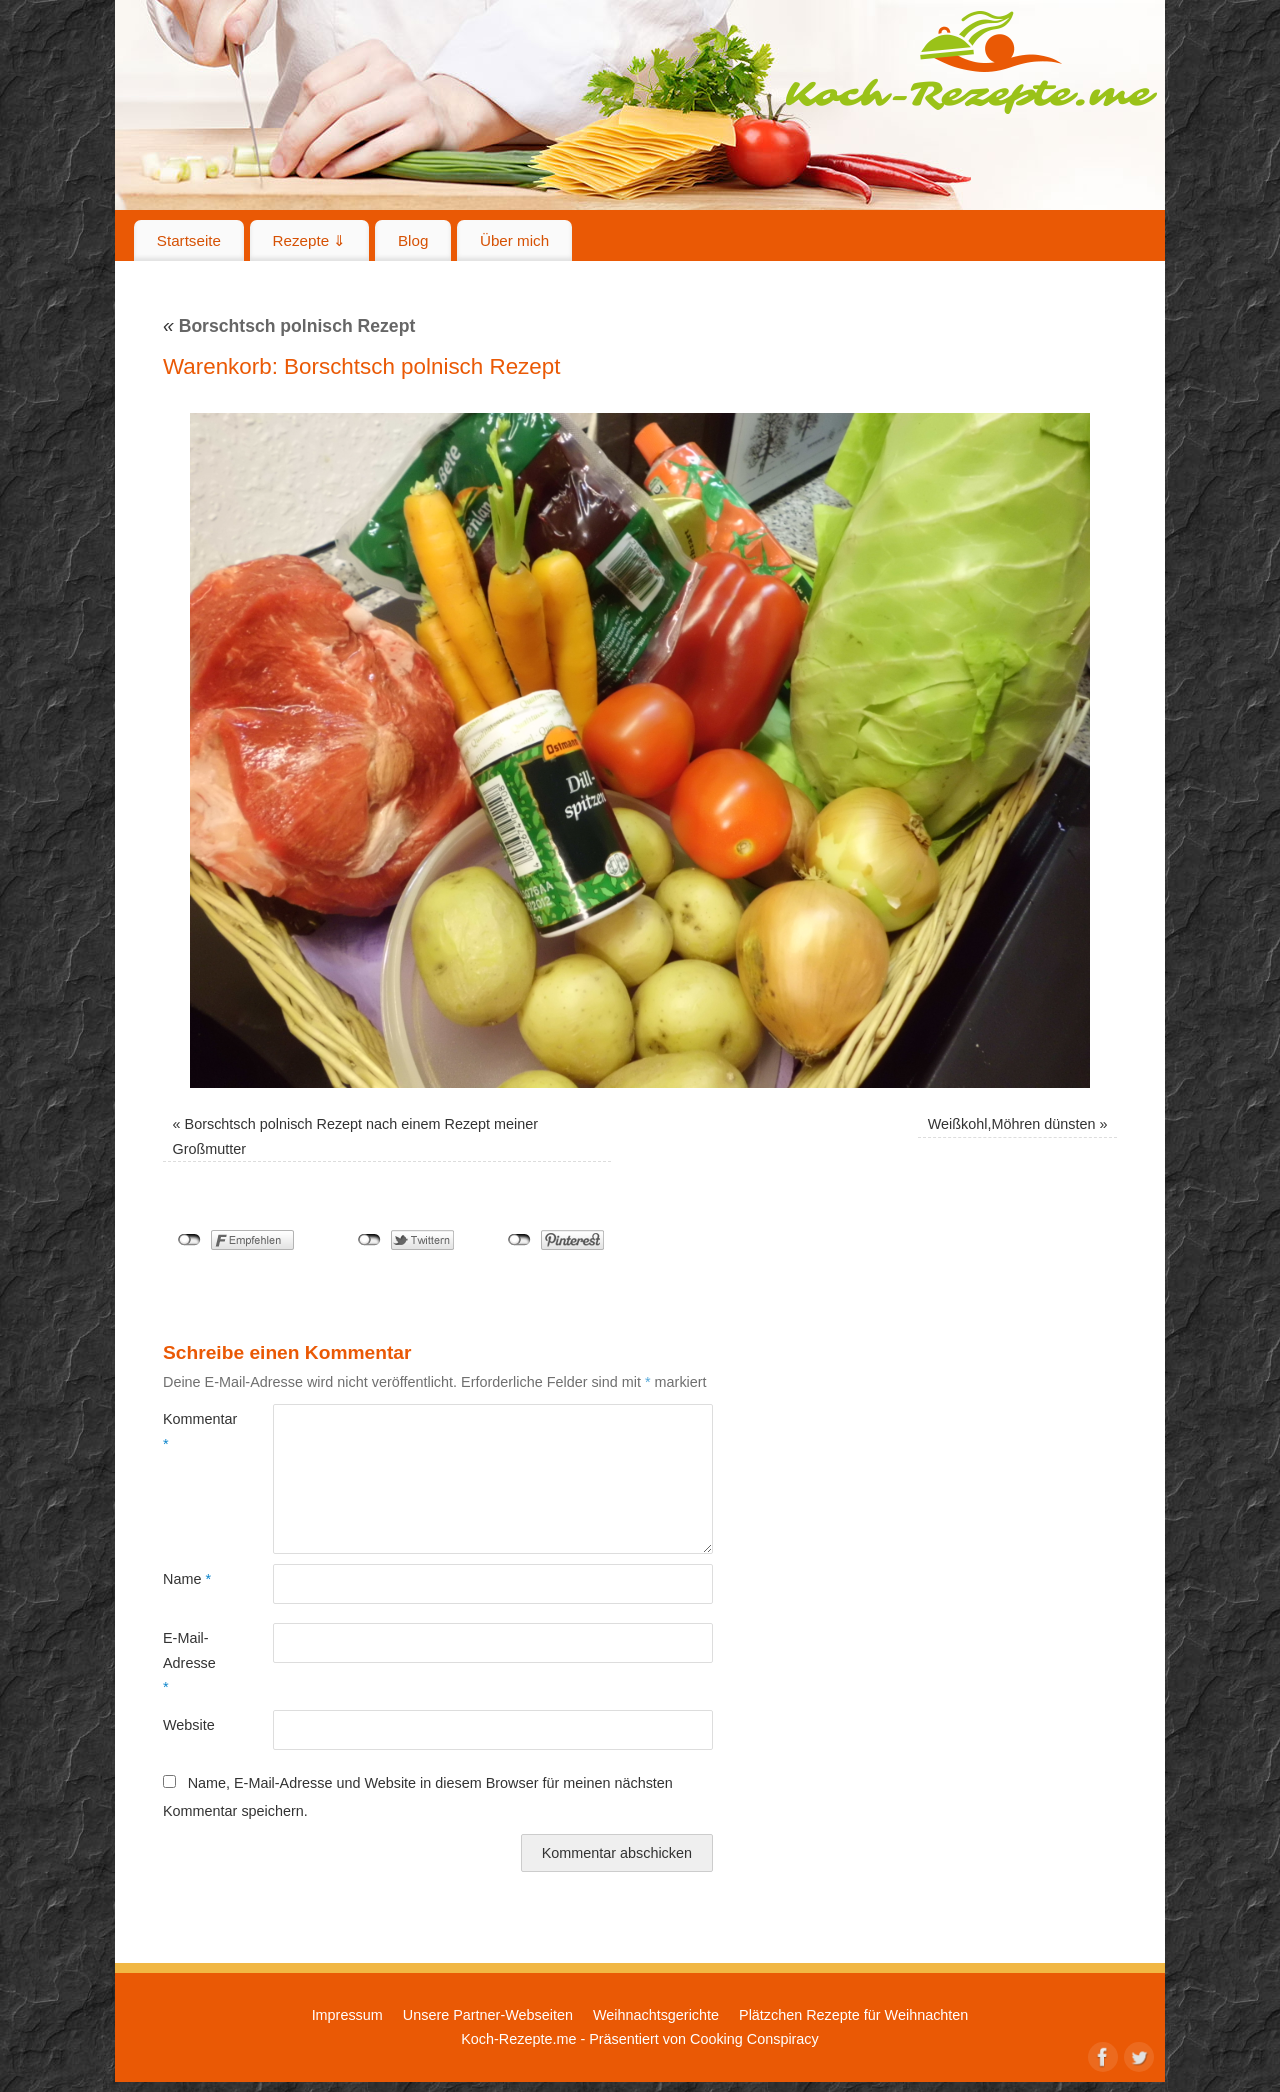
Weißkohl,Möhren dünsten (1012, 1124)
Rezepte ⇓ (310, 240)
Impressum (347, 2015)
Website (189, 1725)
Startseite (189, 240)
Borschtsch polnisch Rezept (289, 326)
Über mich (514, 240)
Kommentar (190, 1431)
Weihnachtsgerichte (656, 2015)
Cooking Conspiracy (754, 2039)
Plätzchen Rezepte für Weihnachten (853, 2015)
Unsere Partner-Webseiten (488, 2015)
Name (187, 1579)
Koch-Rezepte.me (971, 62)
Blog (413, 240)
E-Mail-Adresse (189, 1662)
